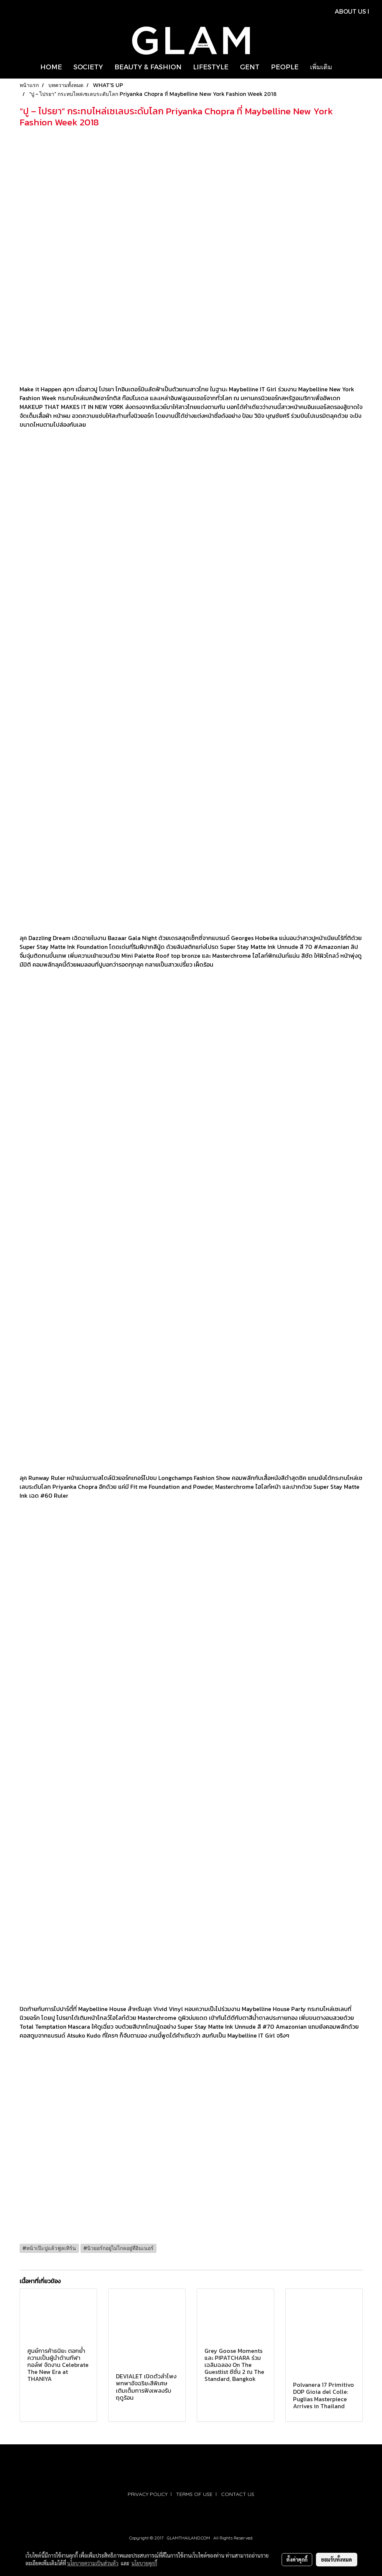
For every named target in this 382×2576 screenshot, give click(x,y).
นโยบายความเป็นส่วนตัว (92, 2563)
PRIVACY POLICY (148, 2494)
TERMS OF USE (194, 2494)
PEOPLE (285, 66)
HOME (51, 66)
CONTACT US (237, 2494)
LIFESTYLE (210, 66)
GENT (249, 66)
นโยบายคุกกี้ (144, 2563)
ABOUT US (350, 11)
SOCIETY (88, 66)
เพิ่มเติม (321, 66)
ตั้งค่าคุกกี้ (296, 2559)
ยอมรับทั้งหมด (336, 2559)
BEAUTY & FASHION (148, 66)
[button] (344, 67)
